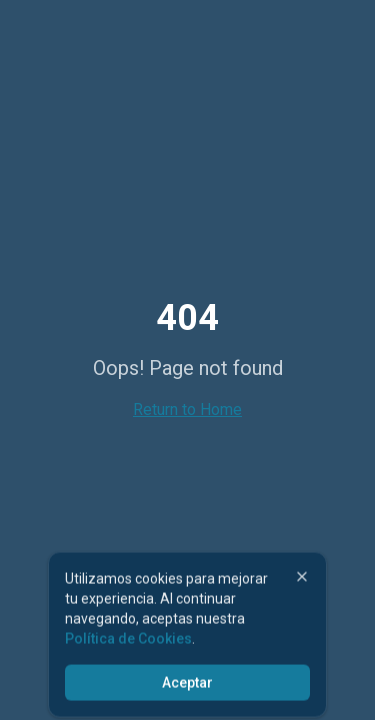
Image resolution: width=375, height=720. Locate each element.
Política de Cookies (128, 641)
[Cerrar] (302, 579)
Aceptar (187, 685)
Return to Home (187, 409)
